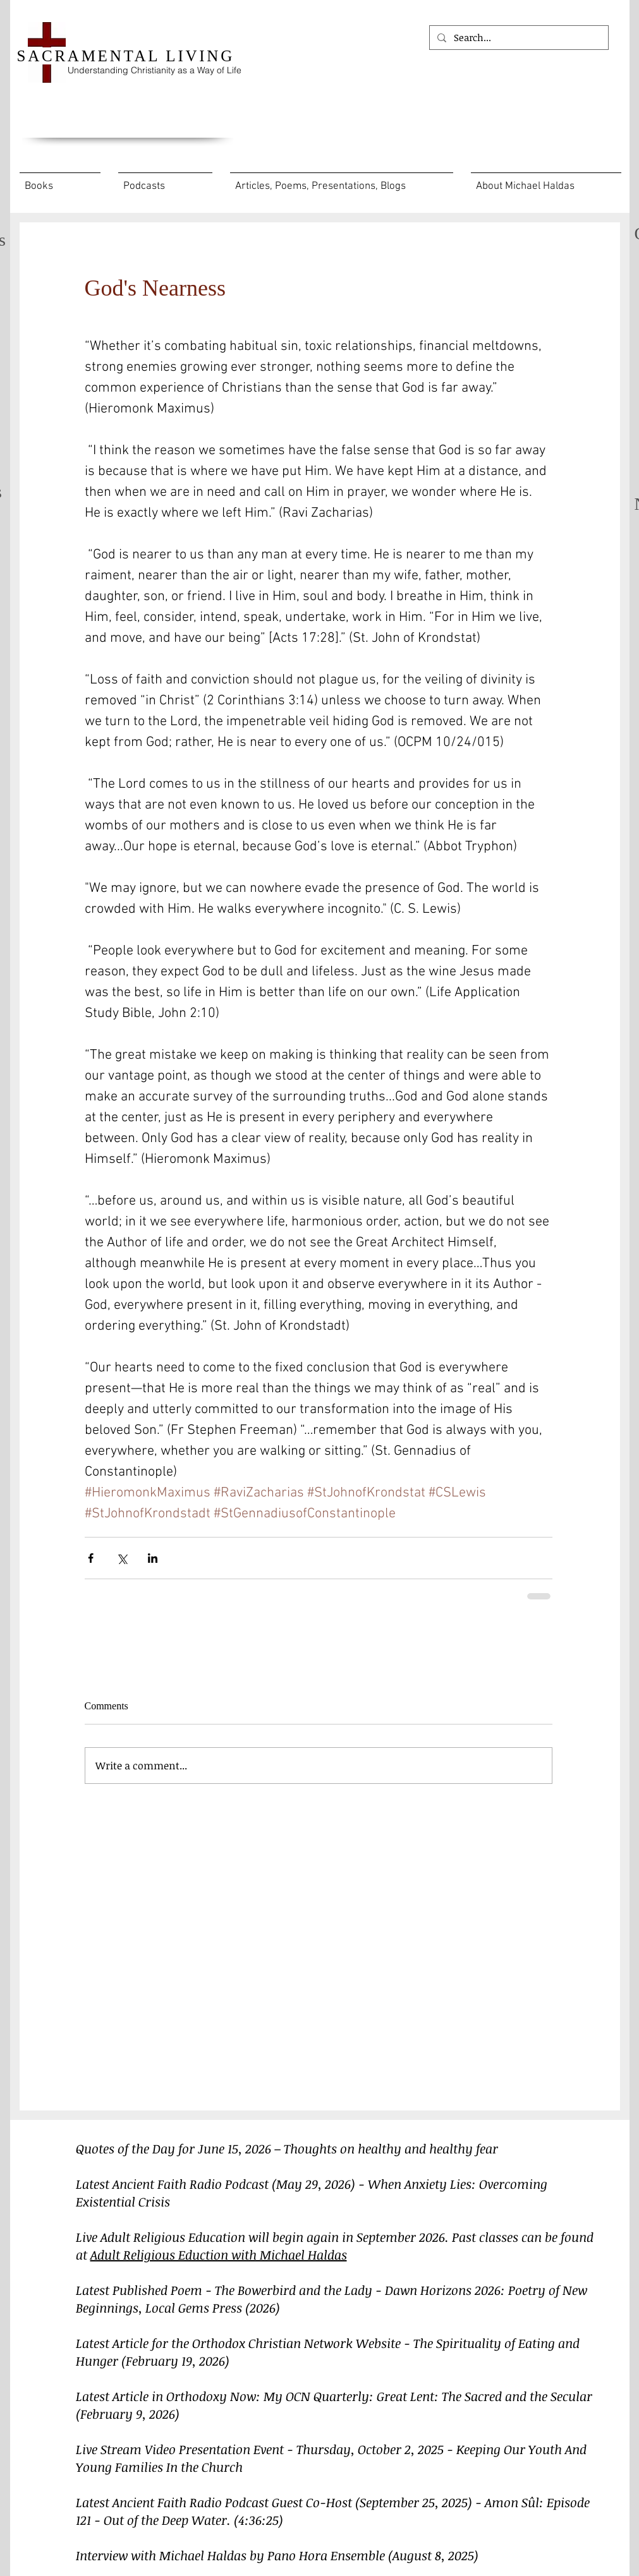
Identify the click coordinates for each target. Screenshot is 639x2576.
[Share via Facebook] (91, 1558)
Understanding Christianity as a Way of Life (154, 70)
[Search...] (517, 37)
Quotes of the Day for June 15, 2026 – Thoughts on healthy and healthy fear (287, 2148)
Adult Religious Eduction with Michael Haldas (218, 2254)
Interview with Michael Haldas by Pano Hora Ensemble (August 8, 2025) (277, 2555)
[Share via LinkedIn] (153, 1558)
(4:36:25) (258, 2520)
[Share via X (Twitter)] (122, 1558)
